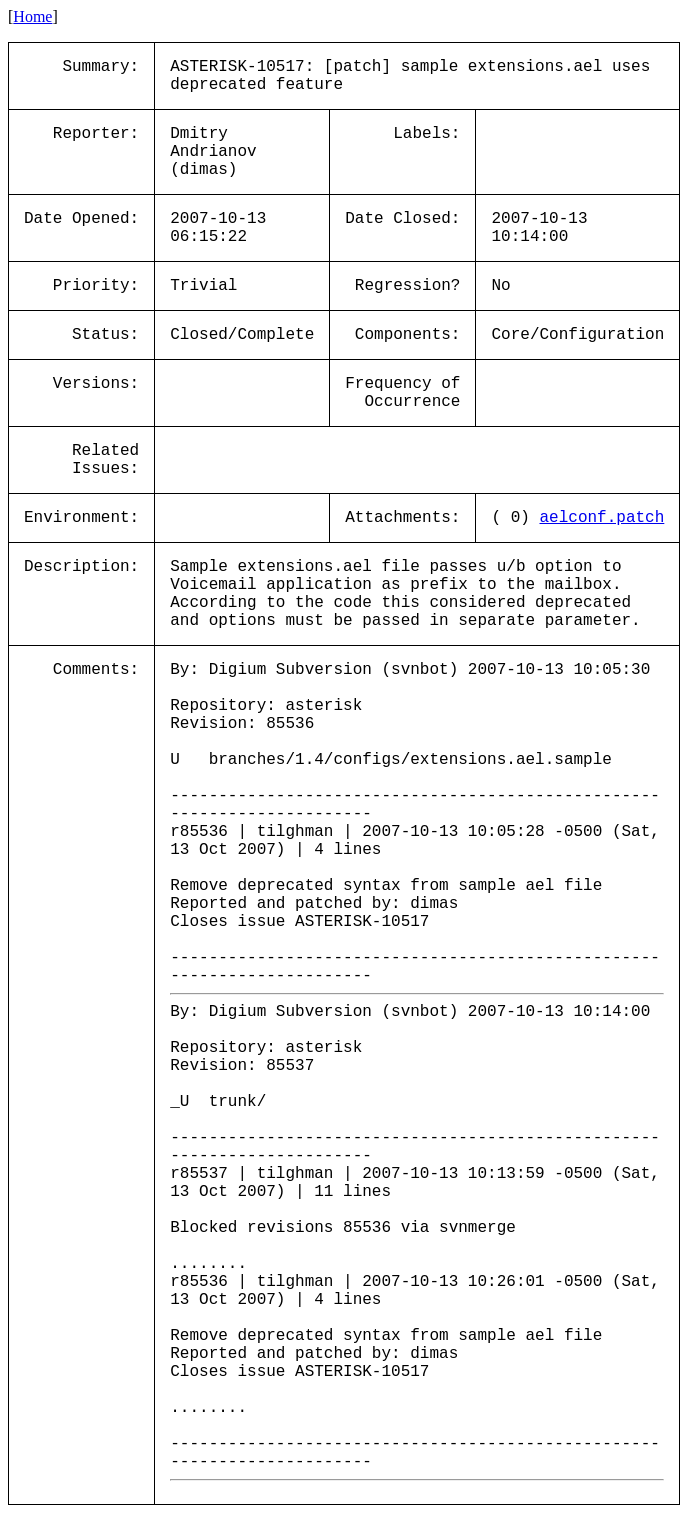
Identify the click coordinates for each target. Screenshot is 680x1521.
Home (32, 16)
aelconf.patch (601, 518)
